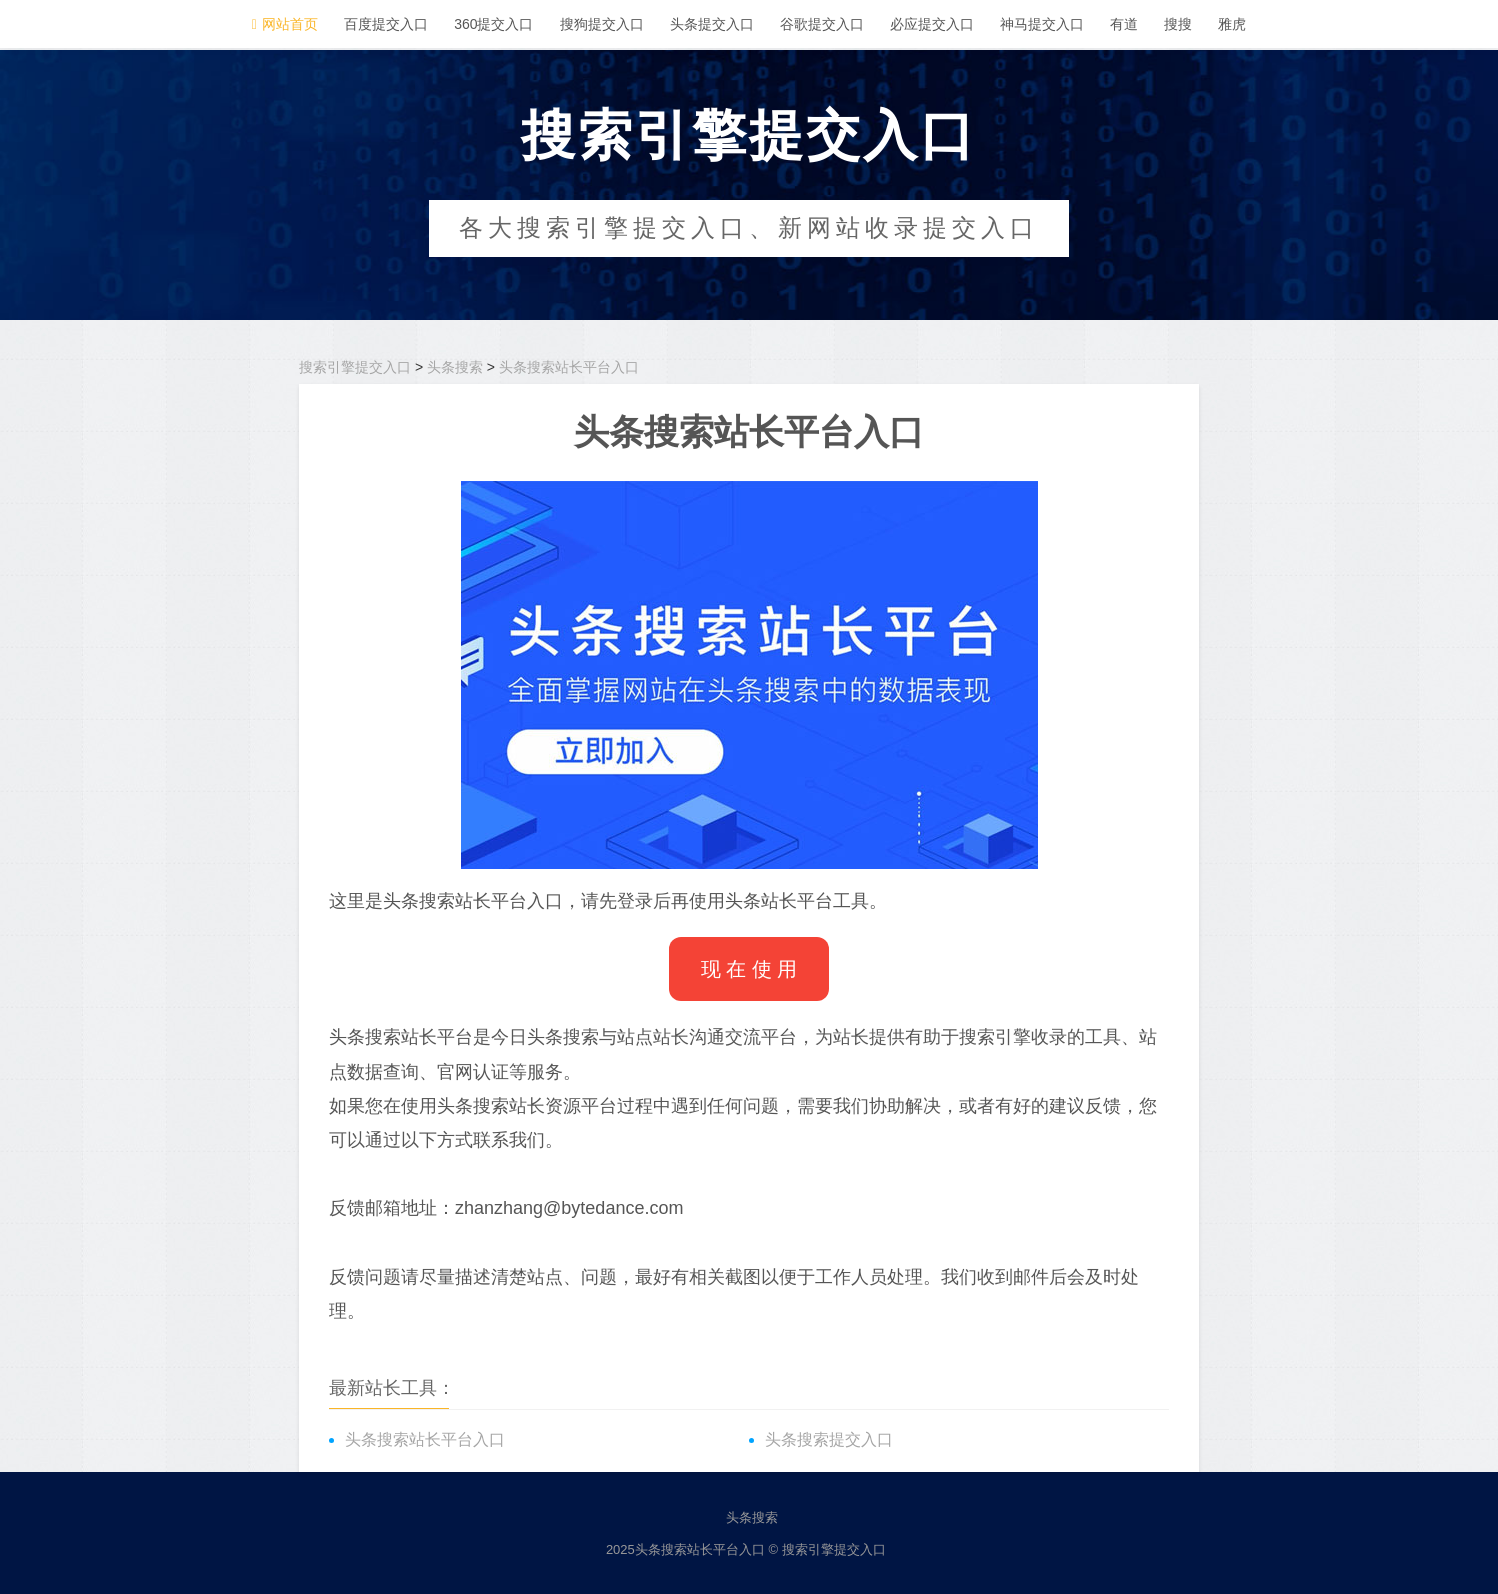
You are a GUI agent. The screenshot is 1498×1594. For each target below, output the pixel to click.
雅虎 (1232, 24)
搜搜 (1178, 24)
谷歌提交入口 (822, 24)
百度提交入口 (386, 24)
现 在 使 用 (749, 969)
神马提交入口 (1042, 24)
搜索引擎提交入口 (749, 135)
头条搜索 (455, 367)
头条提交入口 (712, 24)
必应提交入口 (932, 24)
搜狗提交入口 (602, 24)
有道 (1124, 24)
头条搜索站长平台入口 (569, 367)
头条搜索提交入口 (829, 1439)
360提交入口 (493, 24)
